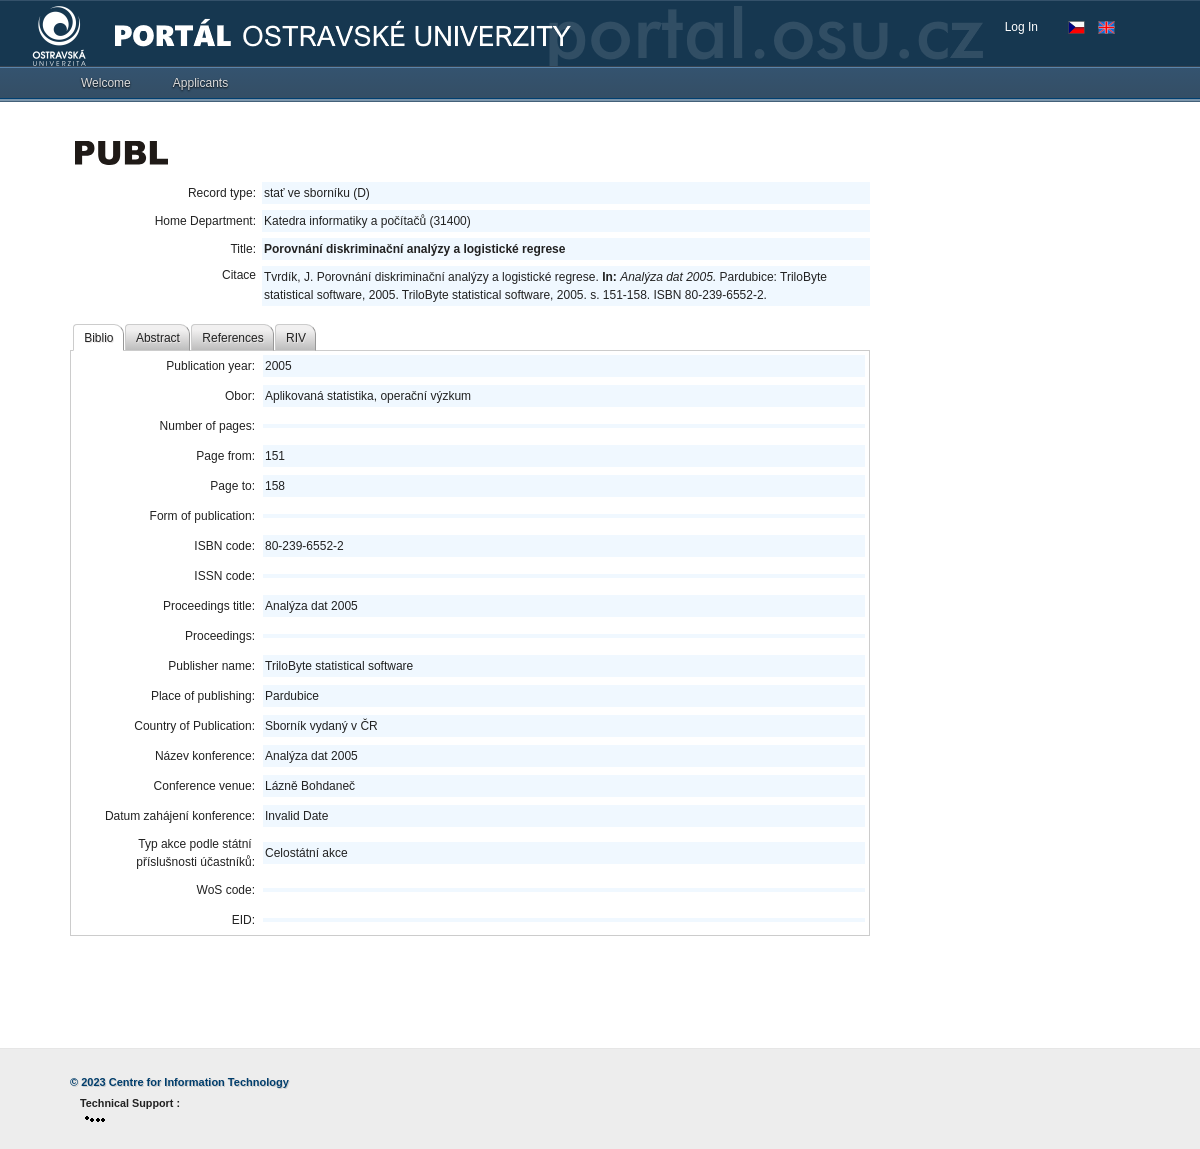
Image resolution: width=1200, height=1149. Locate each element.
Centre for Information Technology (199, 1082)
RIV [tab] (296, 338)
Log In (1021, 27)
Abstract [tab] (158, 338)
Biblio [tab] (98, 338)
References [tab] (232, 338)
